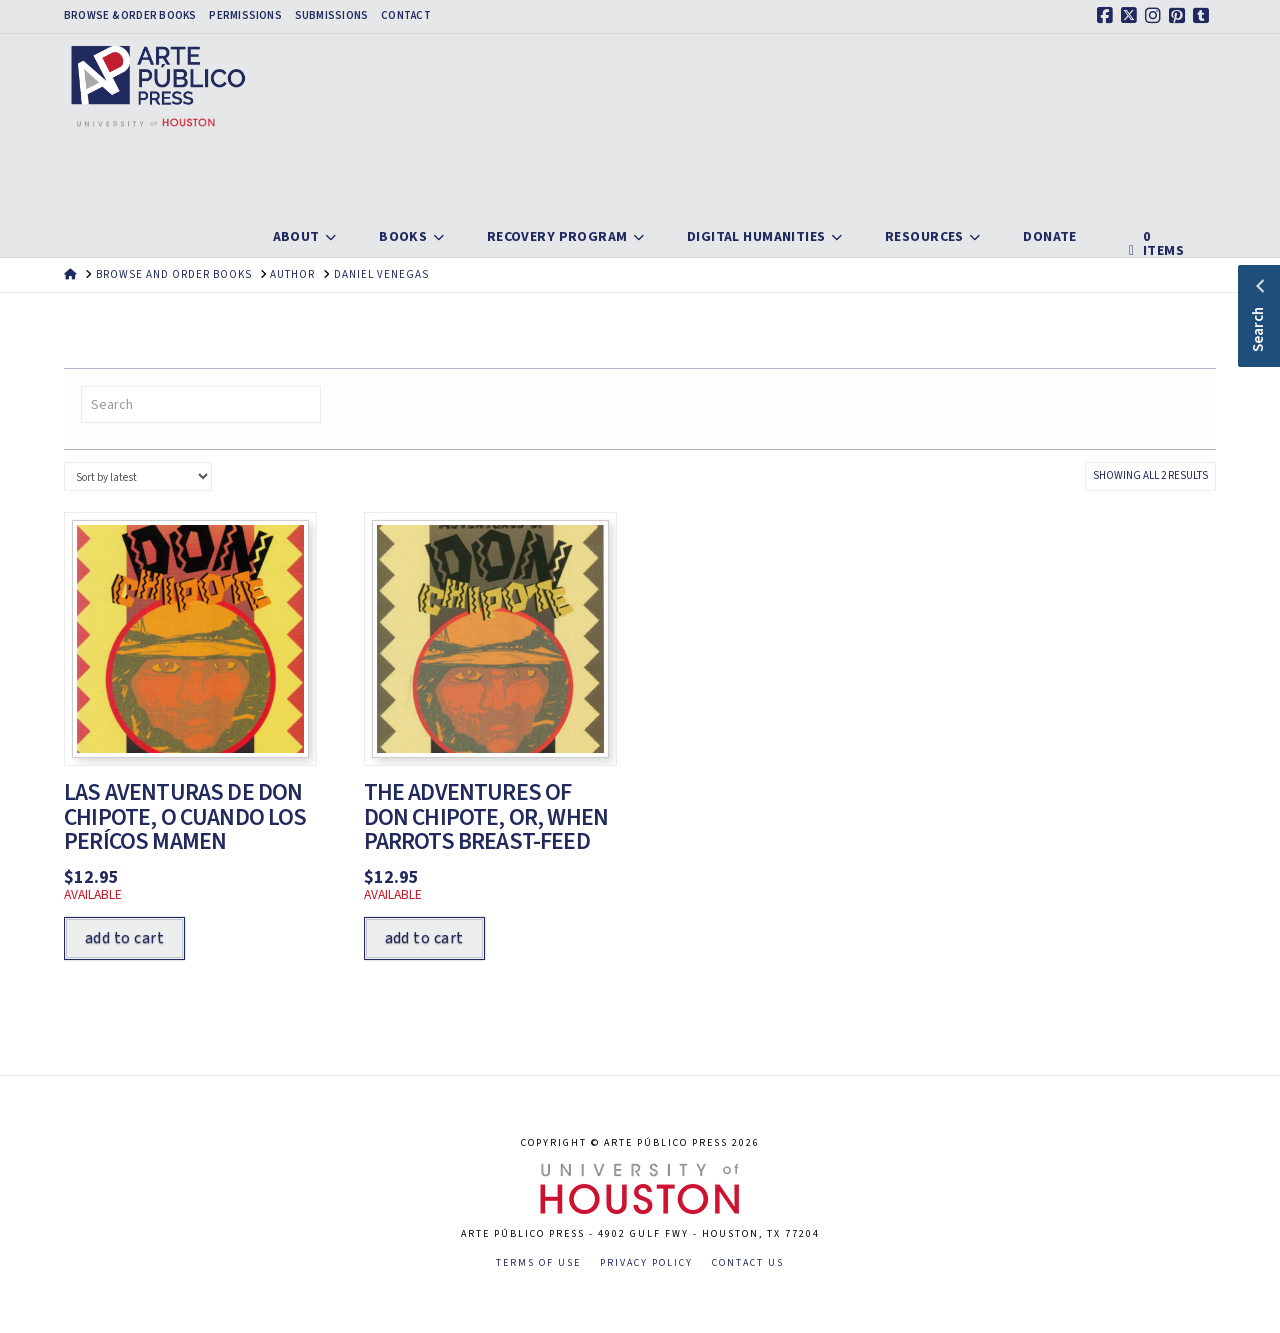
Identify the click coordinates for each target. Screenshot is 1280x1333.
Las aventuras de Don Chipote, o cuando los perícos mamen (185, 817)
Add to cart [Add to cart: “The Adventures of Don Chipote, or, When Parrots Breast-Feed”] (424, 938)
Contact (406, 16)
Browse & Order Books (130, 16)
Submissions (331, 16)
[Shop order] (138, 476)
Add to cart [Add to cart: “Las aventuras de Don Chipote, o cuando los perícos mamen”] (124, 938)
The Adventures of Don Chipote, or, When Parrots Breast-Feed (486, 817)
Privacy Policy (646, 1263)
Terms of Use (538, 1263)
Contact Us (748, 1263)
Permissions (245, 16)
